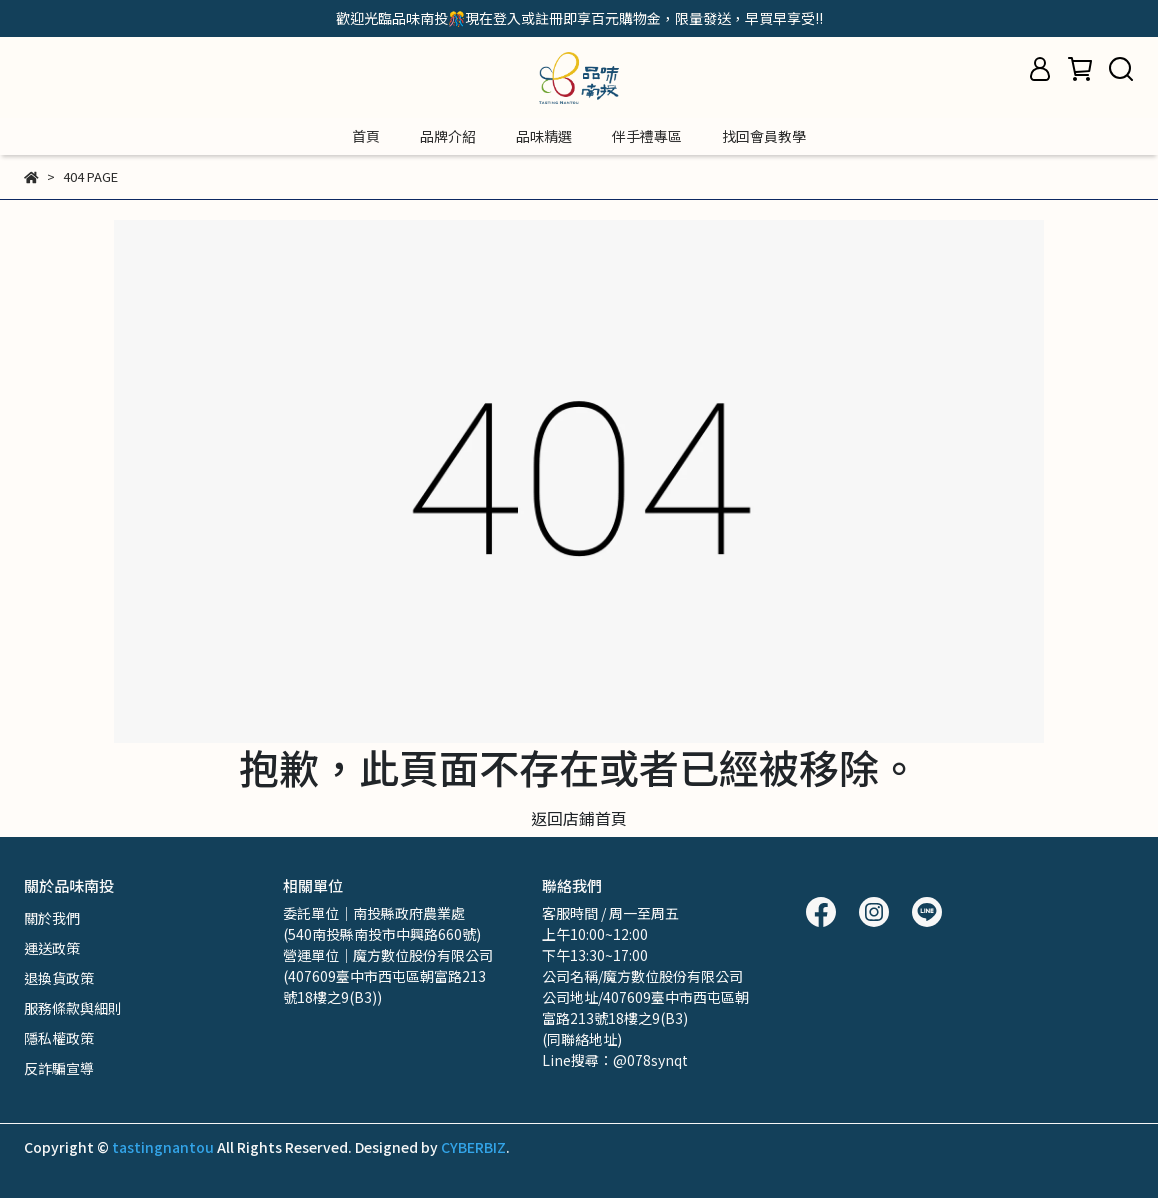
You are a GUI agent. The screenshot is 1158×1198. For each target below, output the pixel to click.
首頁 (366, 136)
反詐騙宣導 (59, 1068)
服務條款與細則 (73, 1008)
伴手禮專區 (647, 136)
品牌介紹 (448, 136)
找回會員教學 (764, 136)
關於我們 (52, 918)
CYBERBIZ (473, 1147)
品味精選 (544, 136)
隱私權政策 (59, 1038)
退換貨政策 (59, 978)
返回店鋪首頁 (579, 818)
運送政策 (52, 948)
